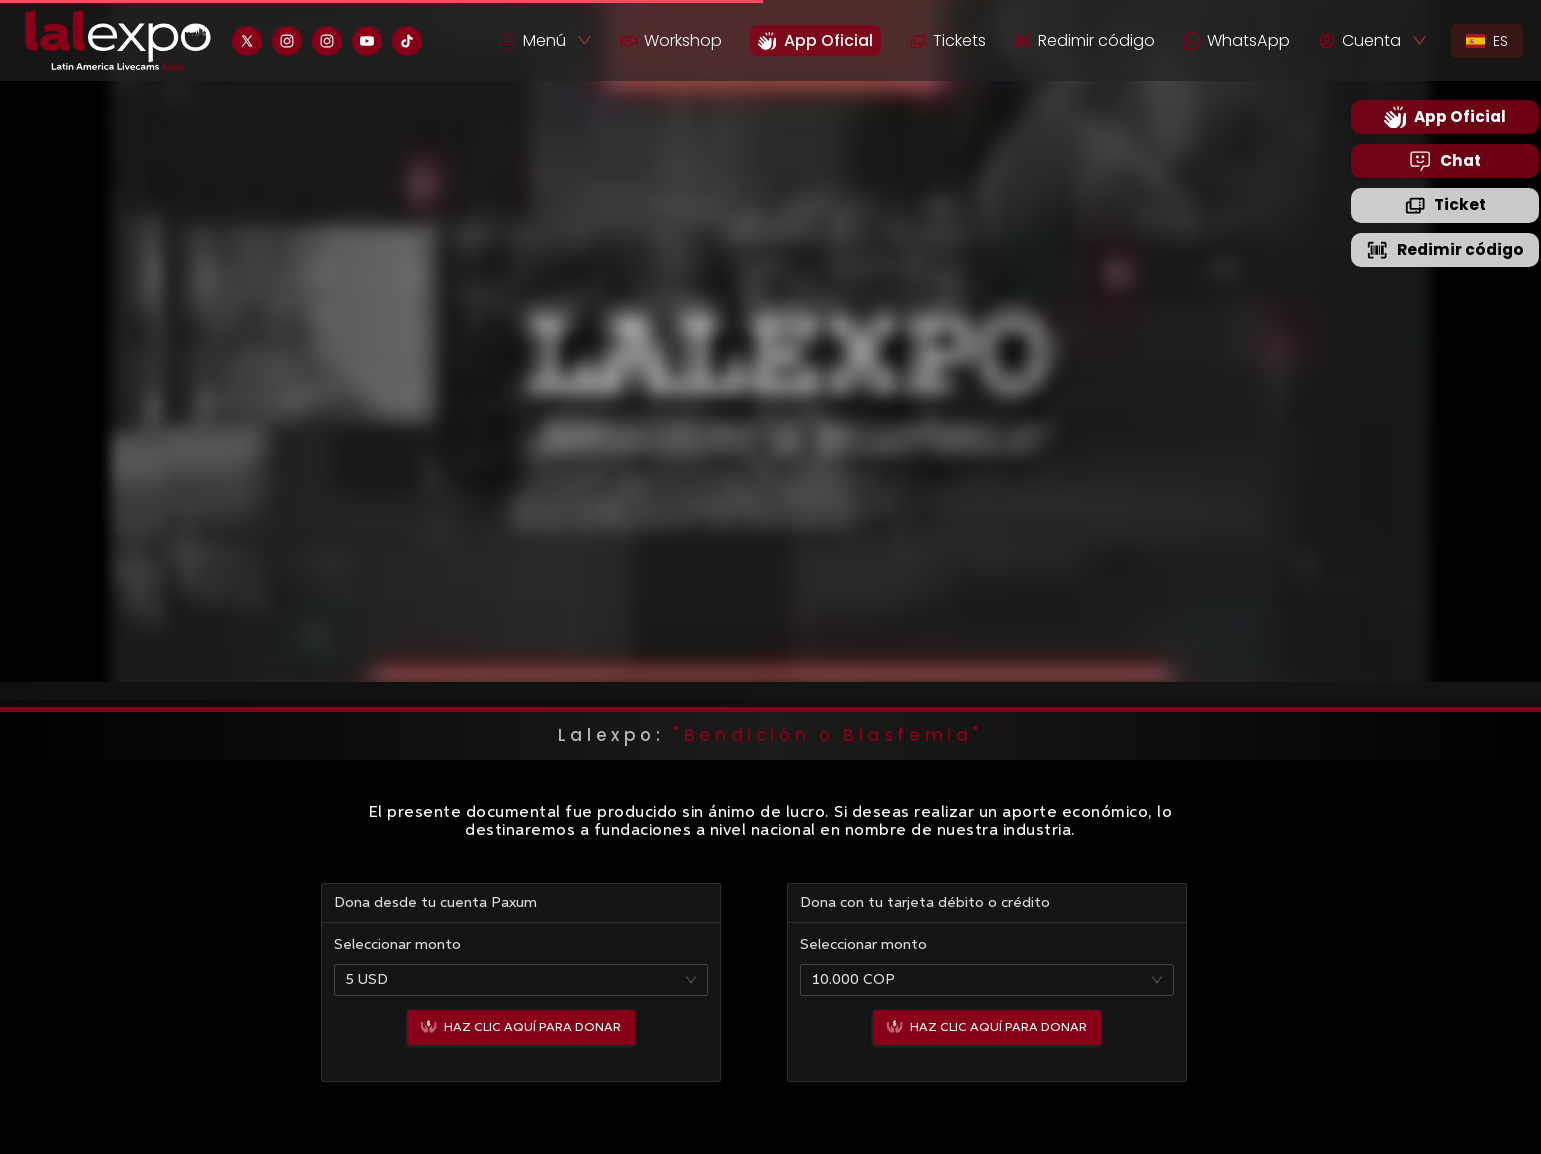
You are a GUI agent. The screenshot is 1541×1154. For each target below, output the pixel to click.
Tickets (947, 40)
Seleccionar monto (397, 945)
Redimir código (1084, 40)
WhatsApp (1236, 40)
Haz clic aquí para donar (521, 1027)
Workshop (671, 40)
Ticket (1445, 205)
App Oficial (1445, 117)
